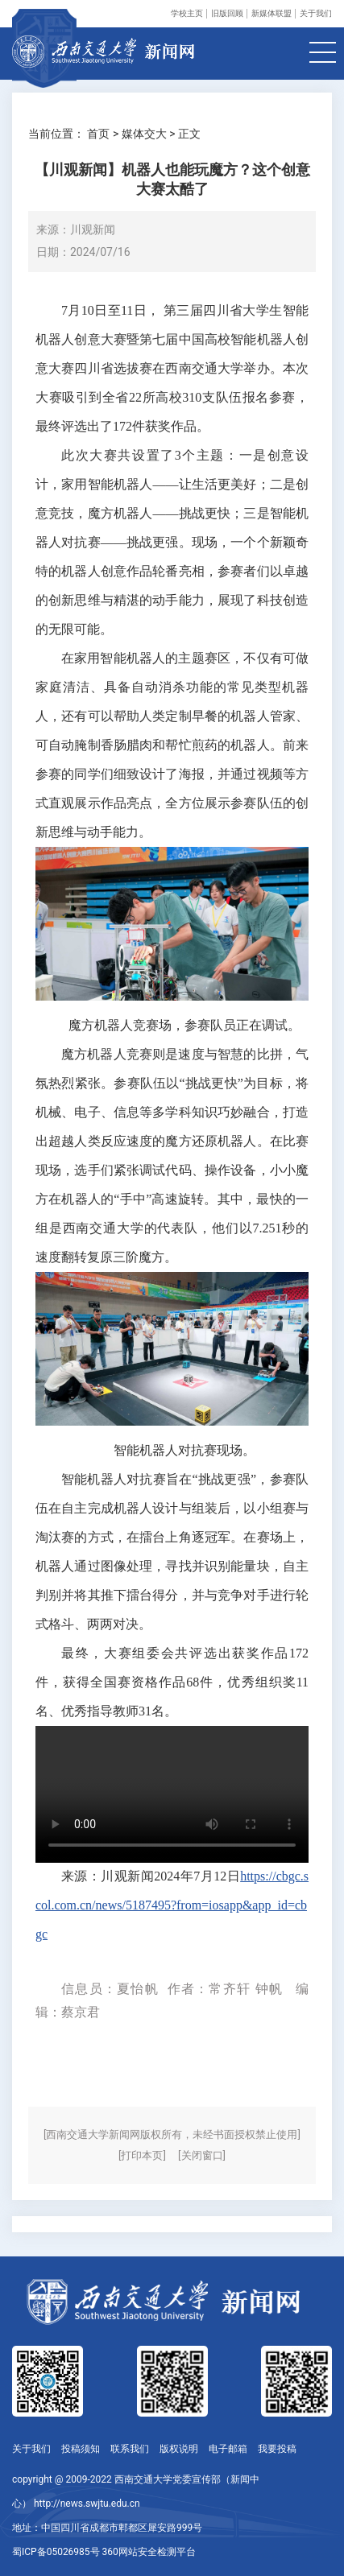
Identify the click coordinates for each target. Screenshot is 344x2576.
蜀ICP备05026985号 (56, 2551)
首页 (98, 133)
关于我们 (316, 13)
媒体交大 (144, 133)
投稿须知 (80, 2448)
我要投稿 (277, 2448)
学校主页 (187, 13)
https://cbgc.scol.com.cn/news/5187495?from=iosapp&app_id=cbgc (172, 1905)
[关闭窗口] (202, 2155)
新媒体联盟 (271, 13)
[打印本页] (142, 2155)
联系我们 (129, 2448)
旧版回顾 (227, 13)
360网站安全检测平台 (149, 2551)
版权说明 (179, 2448)
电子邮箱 (228, 2448)
